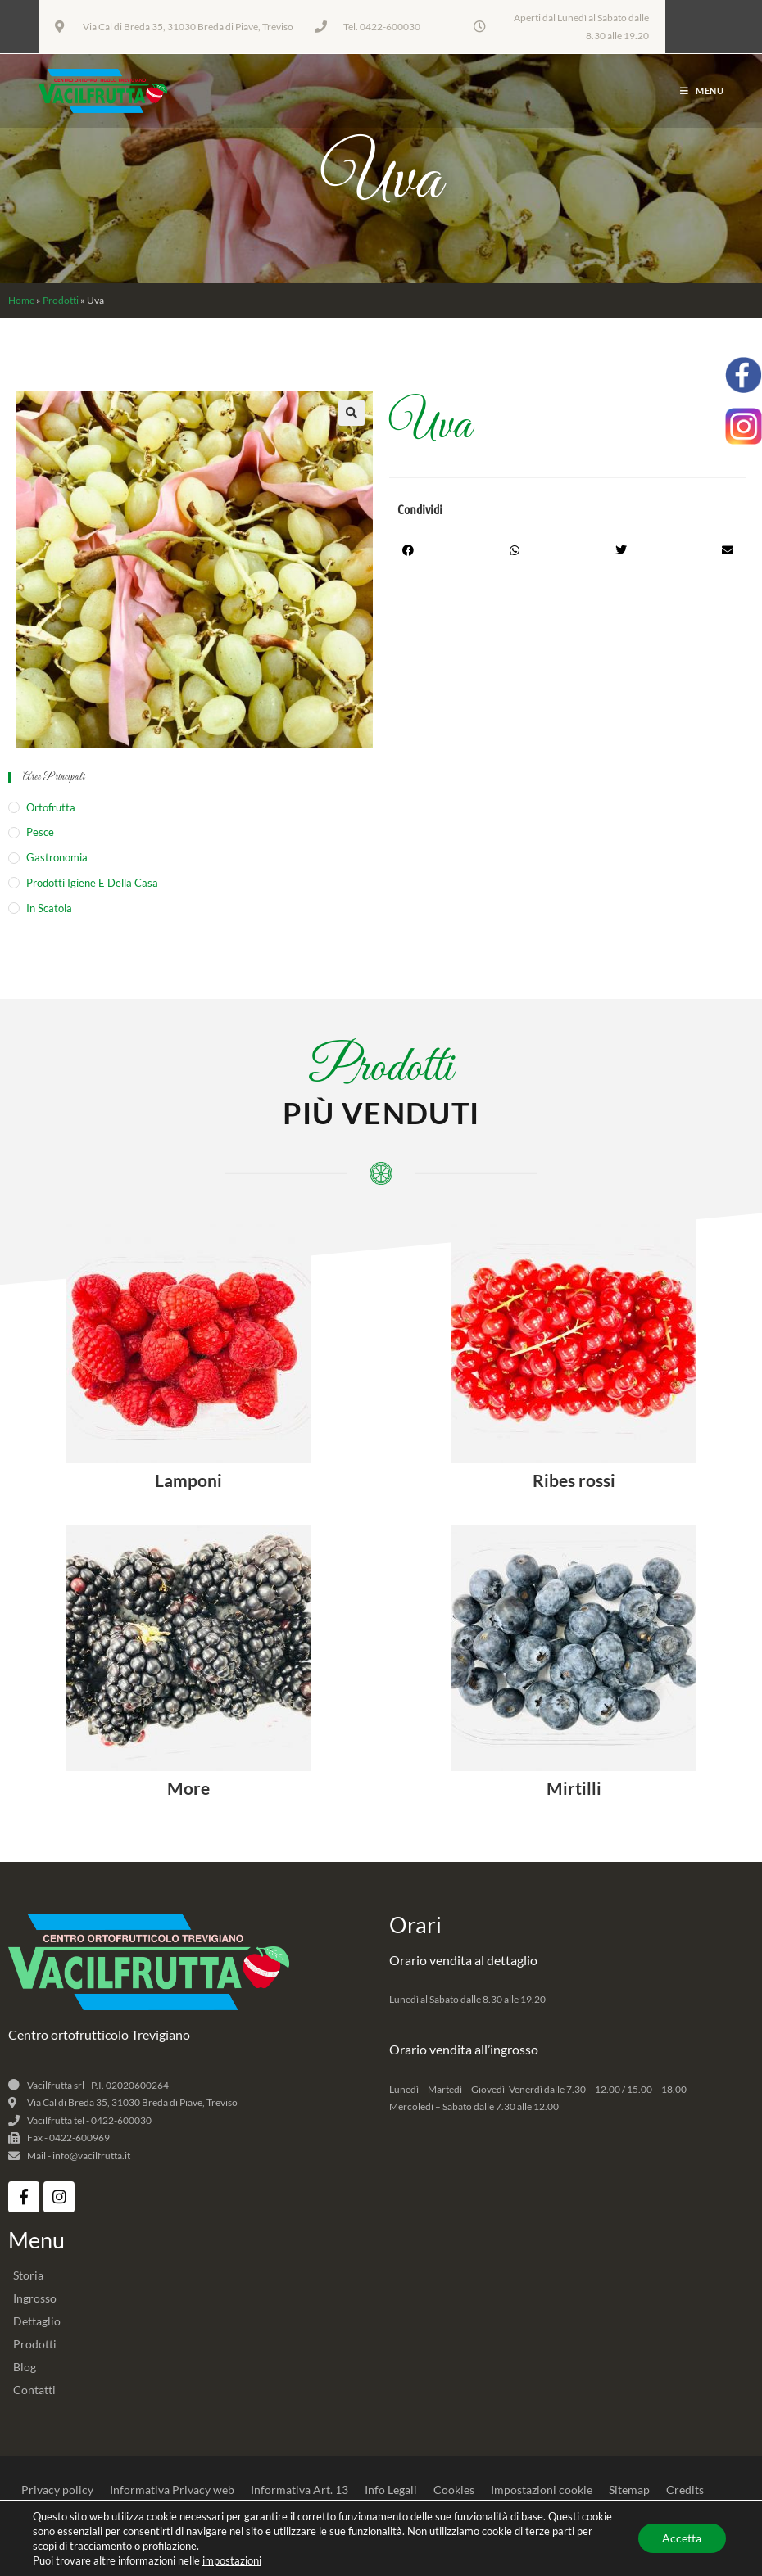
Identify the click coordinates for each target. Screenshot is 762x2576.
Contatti (34, 2390)
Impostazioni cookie (541, 2490)
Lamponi (188, 1480)
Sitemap (629, 2490)
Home (21, 300)
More (188, 1788)
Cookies (453, 2490)
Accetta (681, 2538)
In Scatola (49, 908)
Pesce (40, 831)
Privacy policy (57, 2490)
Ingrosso (35, 2298)
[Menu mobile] (702, 90)
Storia (28, 2275)
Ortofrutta (50, 807)
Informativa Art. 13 (299, 2490)
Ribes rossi (574, 1480)
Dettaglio (37, 2321)
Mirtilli (574, 1788)
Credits (685, 2490)
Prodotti (61, 300)
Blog (24, 2367)
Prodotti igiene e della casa (92, 882)
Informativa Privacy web (172, 2490)
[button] (351, 413)
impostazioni (231, 2560)
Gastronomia (57, 857)
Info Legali (391, 2490)
